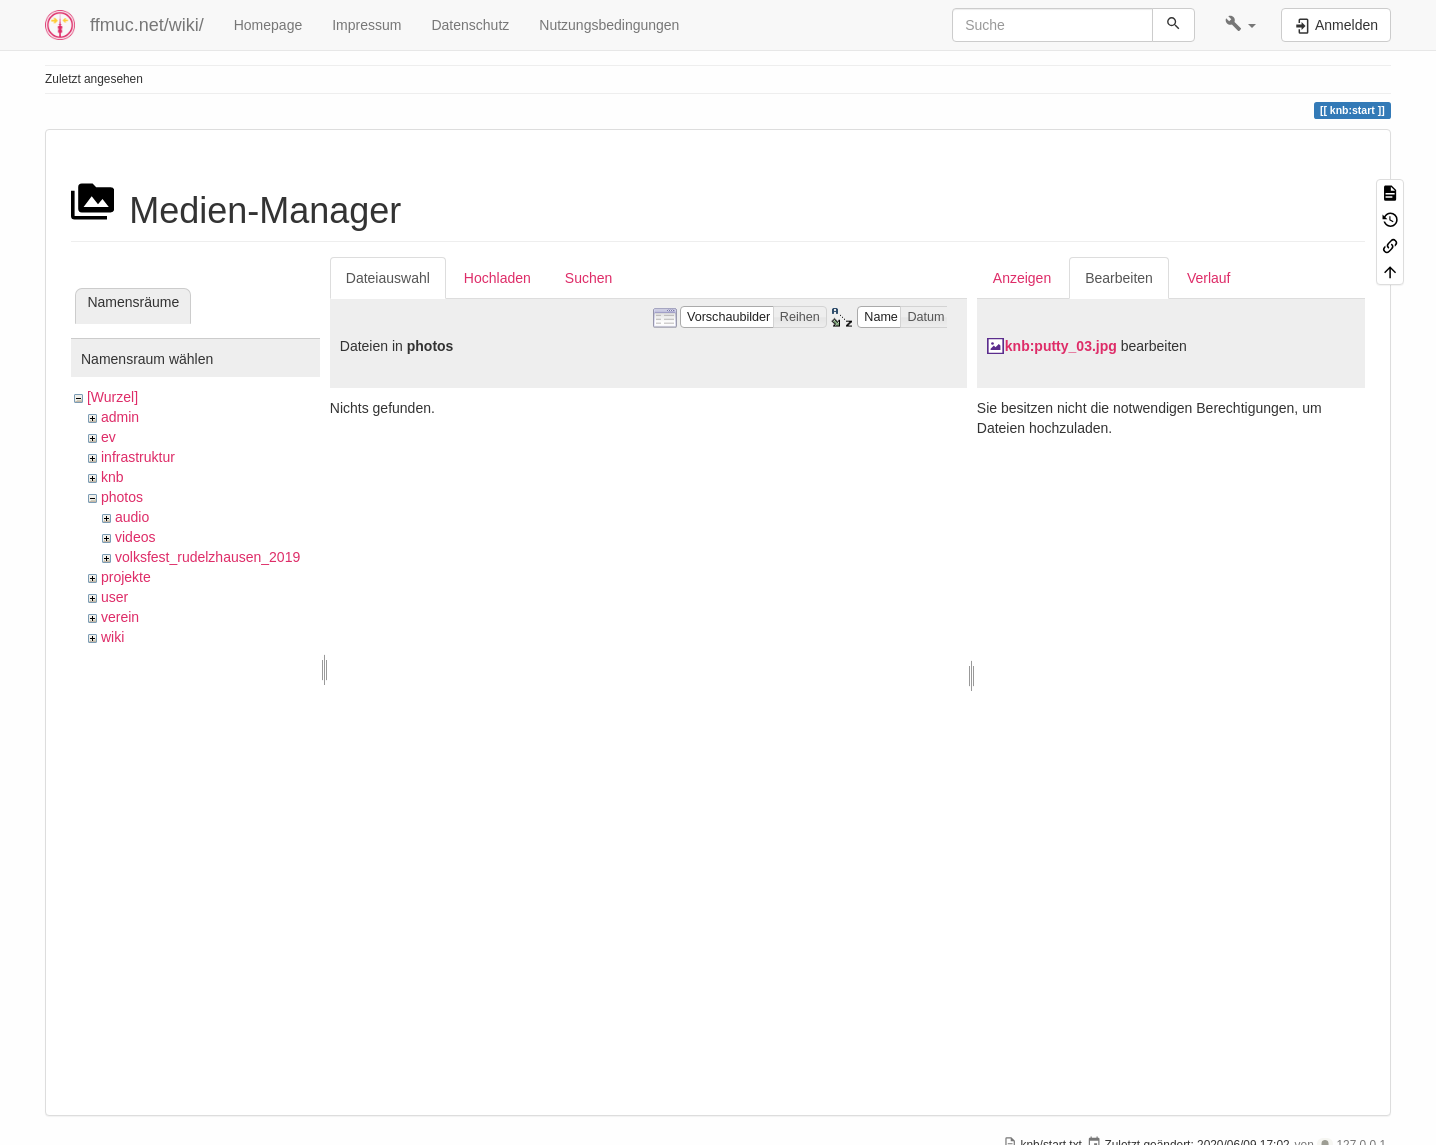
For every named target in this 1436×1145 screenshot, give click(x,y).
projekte (126, 577)
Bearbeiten (1119, 278)
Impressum (366, 25)
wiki (112, 637)
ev (108, 437)
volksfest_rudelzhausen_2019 (207, 557)
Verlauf (1209, 278)
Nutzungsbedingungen (609, 25)
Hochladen (497, 278)
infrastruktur (138, 457)
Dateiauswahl (388, 278)
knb (112, 477)
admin (120, 417)
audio (132, 517)
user (114, 597)
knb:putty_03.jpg (1061, 346)
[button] (1240, 25)
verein (120, 617)
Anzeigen (1022, 278)
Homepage (268, 25)
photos (122, 497)
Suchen (588, 278)
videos (135, 537)
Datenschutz (470, 25)
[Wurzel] (112, 397)
